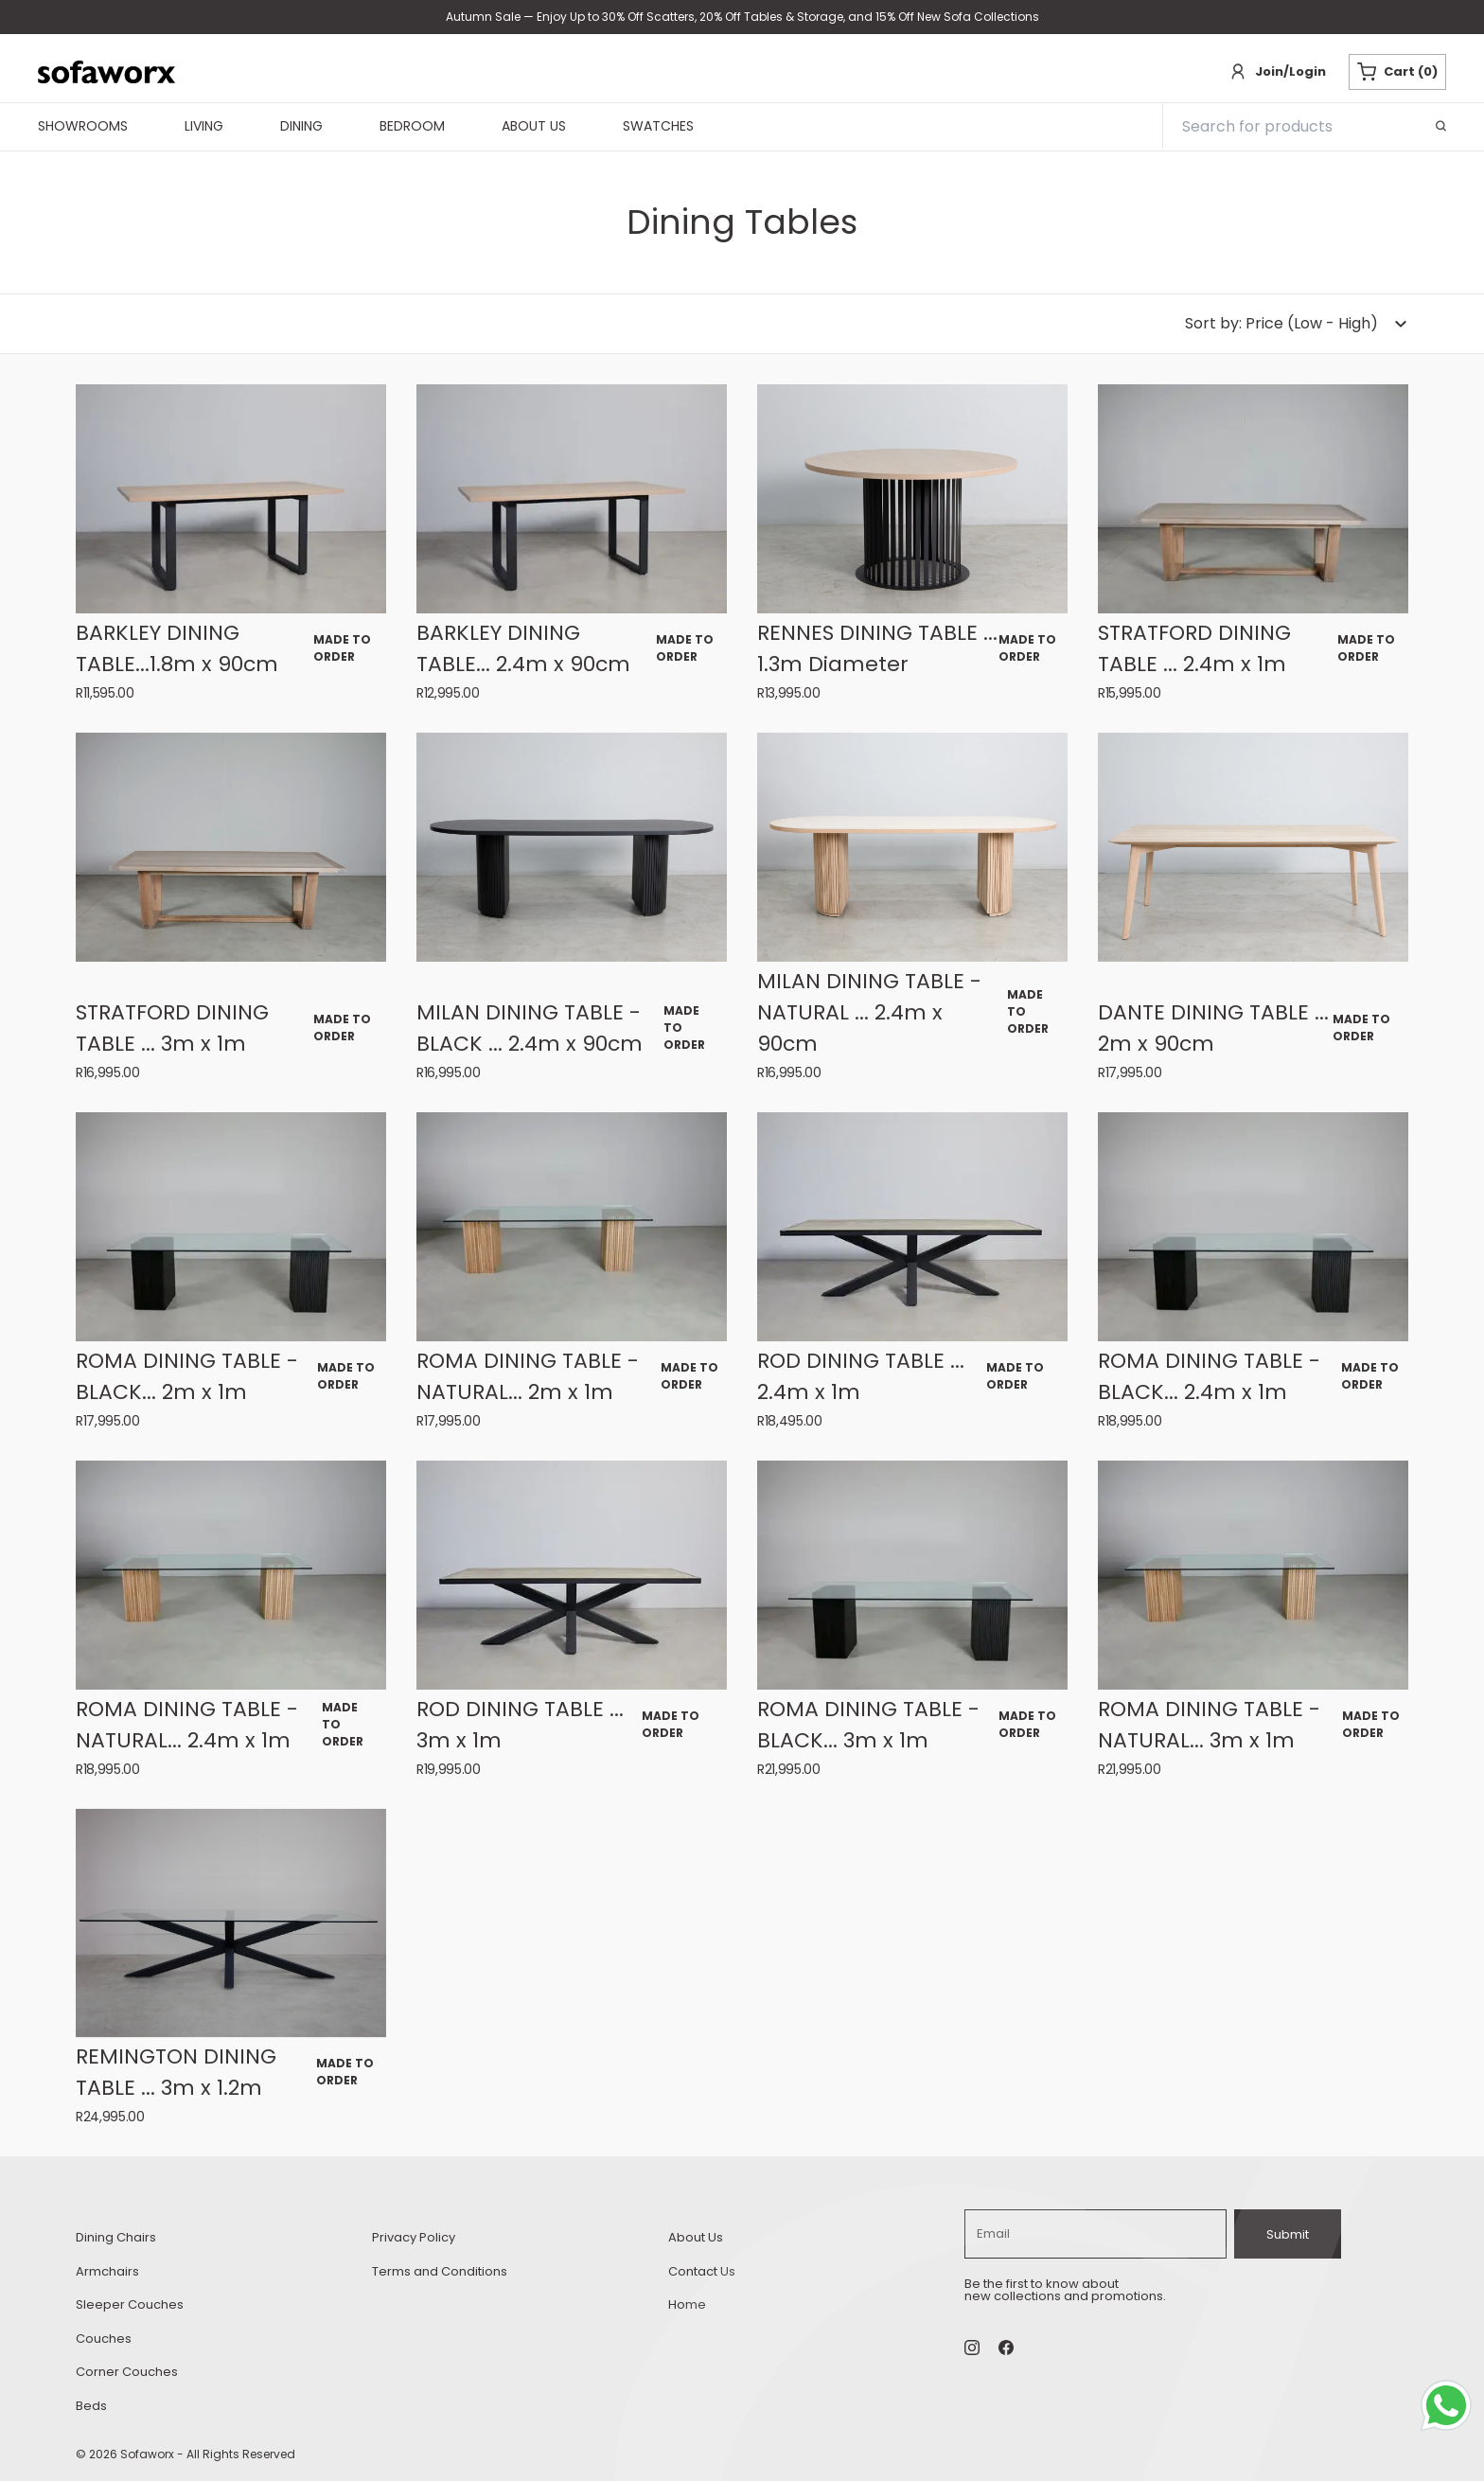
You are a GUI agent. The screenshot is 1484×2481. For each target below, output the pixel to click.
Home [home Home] (687, 2304)
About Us (534, 126)
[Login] (1277, 71)
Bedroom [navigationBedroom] (412, 126)
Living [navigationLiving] (204, 126)
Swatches (658, 126)
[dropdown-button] (1296, 323)
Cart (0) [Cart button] (1397, 71)
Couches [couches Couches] (104, 2339)
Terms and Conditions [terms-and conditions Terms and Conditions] (439, 2271)
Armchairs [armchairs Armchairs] (107, 2271)
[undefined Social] (1006, 2347)
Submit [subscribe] (1287, 2234)
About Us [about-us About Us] (695, 2237)
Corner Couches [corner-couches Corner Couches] (127, 2372)
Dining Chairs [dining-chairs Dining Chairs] (116, 2237)
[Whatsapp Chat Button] (1450, 2409)
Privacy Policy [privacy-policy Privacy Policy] (413, 2237)
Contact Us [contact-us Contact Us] (701, 2271)
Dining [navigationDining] (301, 126)
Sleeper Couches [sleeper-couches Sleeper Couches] (130, 2304)
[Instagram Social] (972, 2347)
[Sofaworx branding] (106, 72)
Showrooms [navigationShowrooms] (83, 126)
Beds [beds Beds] (91, 2406)
